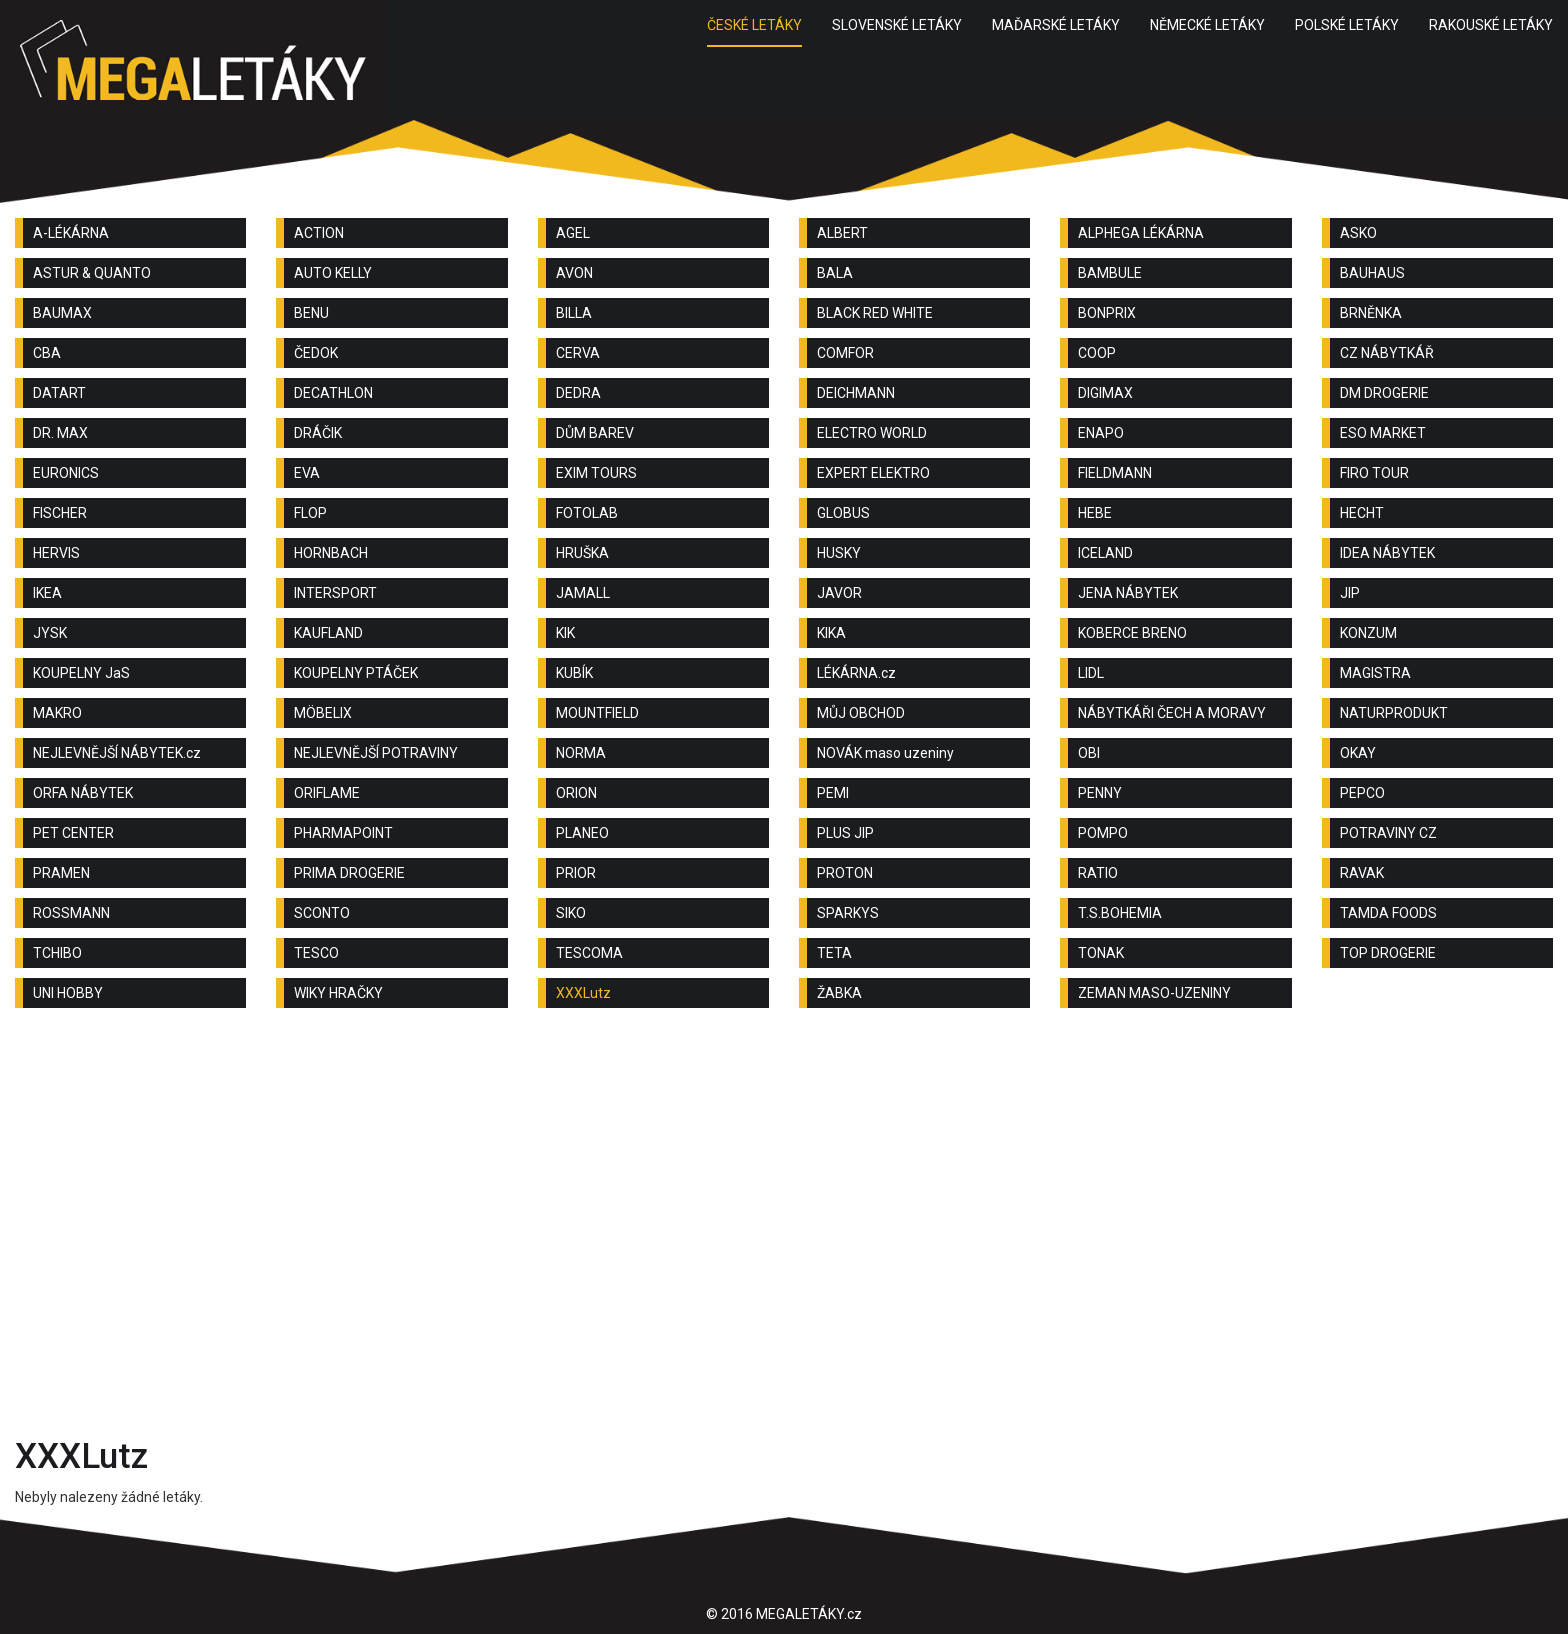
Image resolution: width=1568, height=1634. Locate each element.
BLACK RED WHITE (875, 313)
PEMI (833, 793)
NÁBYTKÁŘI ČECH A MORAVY (1172, 713)
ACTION (319, 233)
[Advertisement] (784, 1183)
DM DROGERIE (1384, 393)
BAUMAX (62, 313)
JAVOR (839, 593)
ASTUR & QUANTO (92, 273)
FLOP (310, 513)
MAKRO (57, 713)
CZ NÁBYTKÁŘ (1387, 353)
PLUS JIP (845, 833)
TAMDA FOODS (1388, 913)
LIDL (1091, 673)
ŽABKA (839, 993)
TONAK (1101, 953)
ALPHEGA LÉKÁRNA (1141, 233)
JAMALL (583, 593)
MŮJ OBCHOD (861, 713)
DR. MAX (60, 433)
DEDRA (578, 393)
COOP (1097, 353)
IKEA (47, 593)
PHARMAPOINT (343, 833)
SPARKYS (848, 913)
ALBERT (842, 233)
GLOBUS (843, 513)
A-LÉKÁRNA (71, 233)
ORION (576, 793)
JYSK (50, 633)
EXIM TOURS (596, 473)
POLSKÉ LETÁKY (1347, 25)
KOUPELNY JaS (81, 673)
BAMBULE (1110, 273)
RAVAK (1362, 873)
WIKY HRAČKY (338, 993)
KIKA (831, 633)
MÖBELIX (323, 713)
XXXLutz (583, 993)
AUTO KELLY (333, 273)
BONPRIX (1107, 313)
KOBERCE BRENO (1132, 633)
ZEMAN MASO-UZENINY (1154, 993)
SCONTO (322, 913)
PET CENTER (73, 833)
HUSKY (839, 553)
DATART (59, 393)
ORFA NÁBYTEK (83, 793)
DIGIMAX (1105, 393)
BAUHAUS (1372, 273)
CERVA (578, 353)
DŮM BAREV (595, 433)
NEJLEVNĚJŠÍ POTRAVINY (376, 753)
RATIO (1098, 873)
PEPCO (1362, 793)
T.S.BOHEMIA (1120, 913)
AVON (574, 273)
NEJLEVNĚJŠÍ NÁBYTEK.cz (117, 753)
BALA (835, 273)
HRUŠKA (582, 553)
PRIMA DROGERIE (349, 873)
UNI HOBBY (68, 993)
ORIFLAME (327, 793)
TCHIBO (57, 953)
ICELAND (1105, 553)
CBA (47, 353)
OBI (1089, 753)
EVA (307, 473)
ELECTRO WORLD (872, 433)
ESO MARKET (1383, 433)
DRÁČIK (318, 433)
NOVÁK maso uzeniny (885, 753)
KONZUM (1368, 633)
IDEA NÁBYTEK (1387, 553)
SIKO (571, 913)
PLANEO (582, 833)
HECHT (1362, 513)
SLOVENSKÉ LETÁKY (897, 25)
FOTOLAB (587, 513)
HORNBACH (331, 553)
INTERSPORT (335, 593)
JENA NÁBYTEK (1128, 593)
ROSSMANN (71, 913)
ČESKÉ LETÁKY (754, 25)
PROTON (845, 873)
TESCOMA (589, 953)
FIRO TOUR (1374, 473)
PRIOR (576, 873)
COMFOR (845, 353)
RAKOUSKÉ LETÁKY (1491, 25)
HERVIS (56, 553)
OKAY (1358, 753)
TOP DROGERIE (1388, 953)
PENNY (1100, 793)
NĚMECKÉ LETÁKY (1207, 25)
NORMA (581, 753)
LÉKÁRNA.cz (856, 673)
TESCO (316, 953)
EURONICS (66, 473)
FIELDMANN (1115, 473)
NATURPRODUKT (1394, 713)
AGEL (573, 233)
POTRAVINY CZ (1388, 833)
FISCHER (60, 513)
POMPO (1103, 833)
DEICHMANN (856, 393)
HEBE (1095, 513)
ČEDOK (316, 353)
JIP (1350, 593)
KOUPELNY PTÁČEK (356, 673)
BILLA (574, 313)
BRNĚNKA (1371, 313)
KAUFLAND (328, 633)
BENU (311, 313)
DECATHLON (333, 393)
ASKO (1358, 233)
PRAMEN (61, 873)
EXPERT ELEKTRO (873, 473)
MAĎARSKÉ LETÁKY (1056, 25)
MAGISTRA (1375, 673)
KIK (565, 633)
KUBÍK (574, 673)
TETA (834, 953)
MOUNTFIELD (597, 713)
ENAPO (1101, 433)
